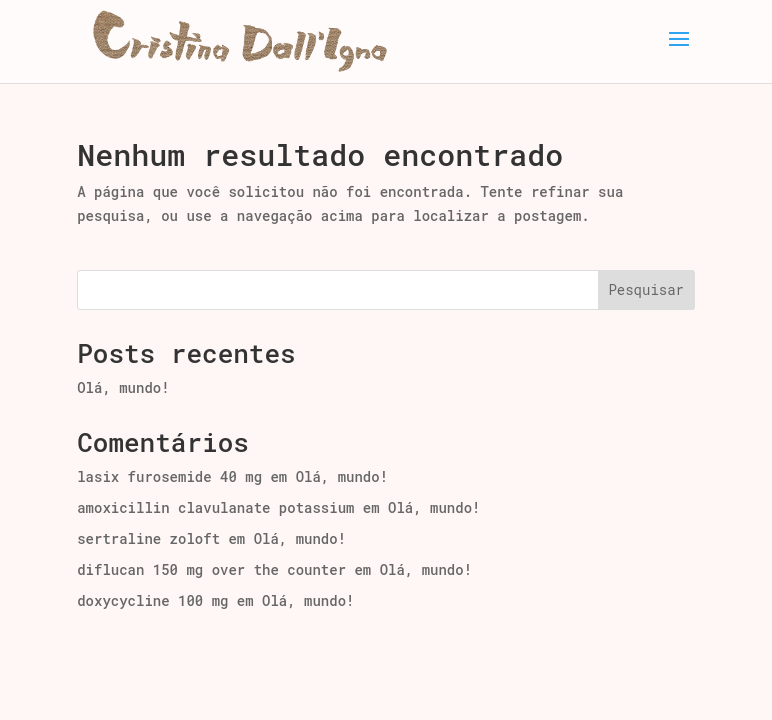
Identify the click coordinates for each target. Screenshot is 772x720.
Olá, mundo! (123, 387)
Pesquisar (646, 289)
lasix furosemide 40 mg (169, 476)
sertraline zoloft (148, 538)
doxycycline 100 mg (152, 600)
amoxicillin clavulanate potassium (215, 507)
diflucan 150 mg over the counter (211, 569)
